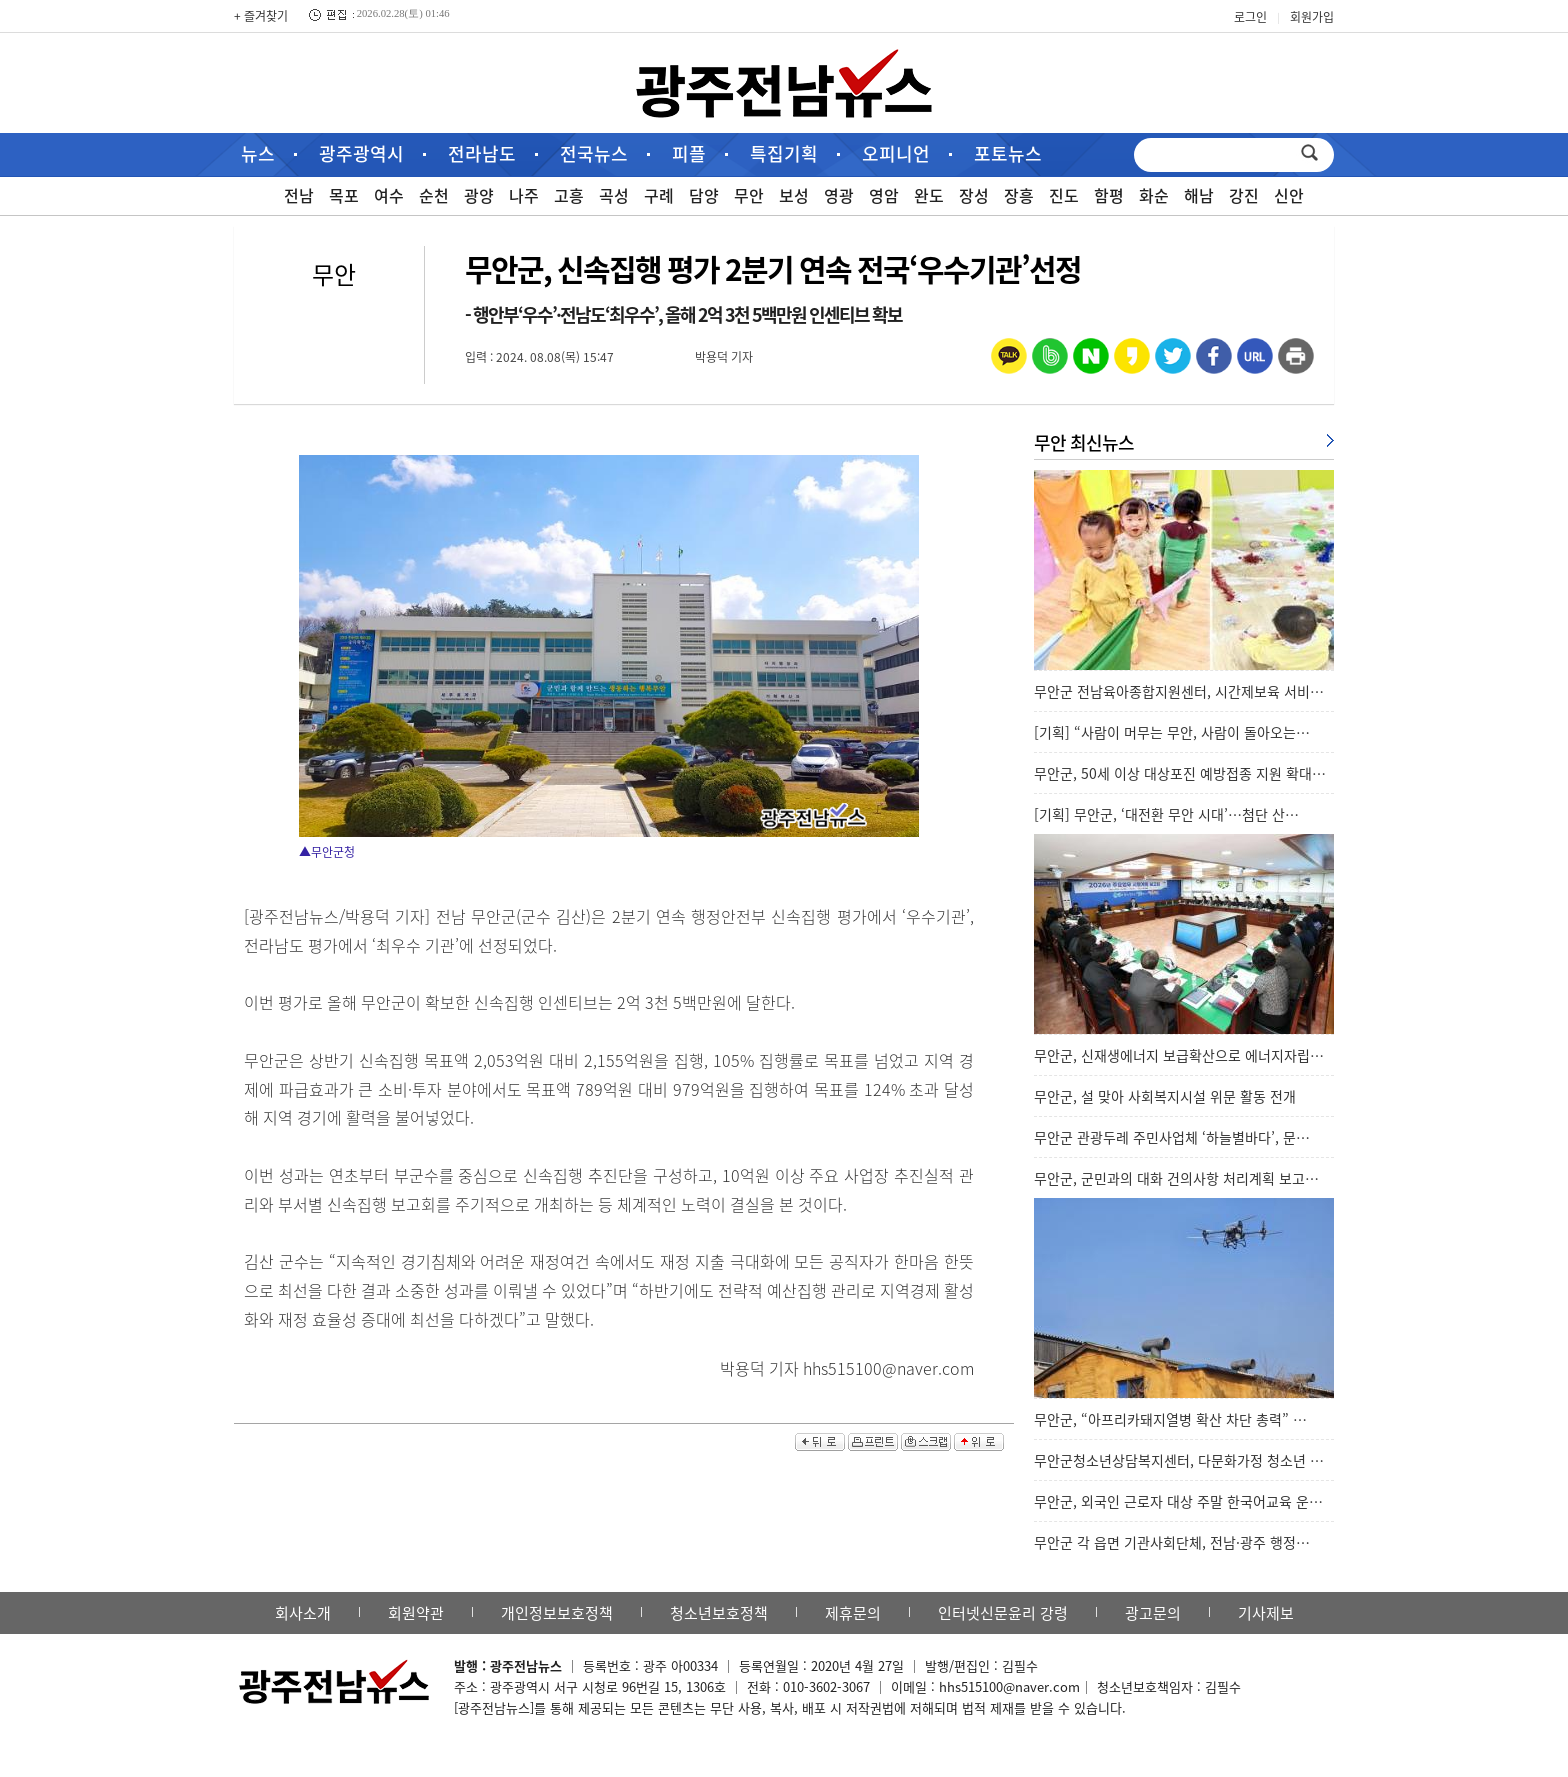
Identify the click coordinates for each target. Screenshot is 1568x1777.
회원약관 (416, 1613)
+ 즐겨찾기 (261, 16)
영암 (884, 195)
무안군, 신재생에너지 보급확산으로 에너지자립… (1179, 1055)
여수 (389, 195)
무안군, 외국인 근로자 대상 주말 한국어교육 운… (1178, 1501)
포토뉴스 (1008, 153)
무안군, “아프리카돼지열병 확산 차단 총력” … (1170, 1419)
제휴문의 (853, 1613)
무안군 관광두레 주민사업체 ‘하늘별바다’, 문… (1172, 1137)
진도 (1064, 195)
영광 (839, 195)
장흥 (1019, 195)
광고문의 (1153, 1613)
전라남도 (482, 153)
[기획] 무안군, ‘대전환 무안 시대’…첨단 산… (1166, 814)
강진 (1244, 195)
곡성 (614, 195)
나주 (524, 195)
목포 (344, 195)
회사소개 (303, 1613)
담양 (704, 195)
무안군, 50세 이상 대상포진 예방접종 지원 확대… (1180, 773)
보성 (794, 195)
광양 (479, 195)
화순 (1154, 195)
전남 (299, 195)
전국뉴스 (594, 153)
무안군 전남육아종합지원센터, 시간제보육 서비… (1179, 691)
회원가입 (1312, 17)
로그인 (1250, 17)
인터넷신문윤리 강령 (1003, 1613)
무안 (749, 195)
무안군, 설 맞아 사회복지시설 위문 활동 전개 (1165, 1096)
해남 (1199, 195)
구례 (659, 195)
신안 (1289, 195)
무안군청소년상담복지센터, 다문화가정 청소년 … (1179, 1460)
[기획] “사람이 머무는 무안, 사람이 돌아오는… (1172, 732)
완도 (929, 195)
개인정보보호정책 (557, 1613)
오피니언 (896, 153)
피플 (689, 153)
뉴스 (258, 153)
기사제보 (1266, 1613)
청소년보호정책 (719, 1613)
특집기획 (784, 153)
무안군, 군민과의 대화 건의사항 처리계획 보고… (1176, 1178)
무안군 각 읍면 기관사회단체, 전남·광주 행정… (1172, 1542)
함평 (1109, 195)
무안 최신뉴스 (1084, 442)
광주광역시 (361, 153)
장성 (974, 195)
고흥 (569, 195)
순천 (434, 195)
